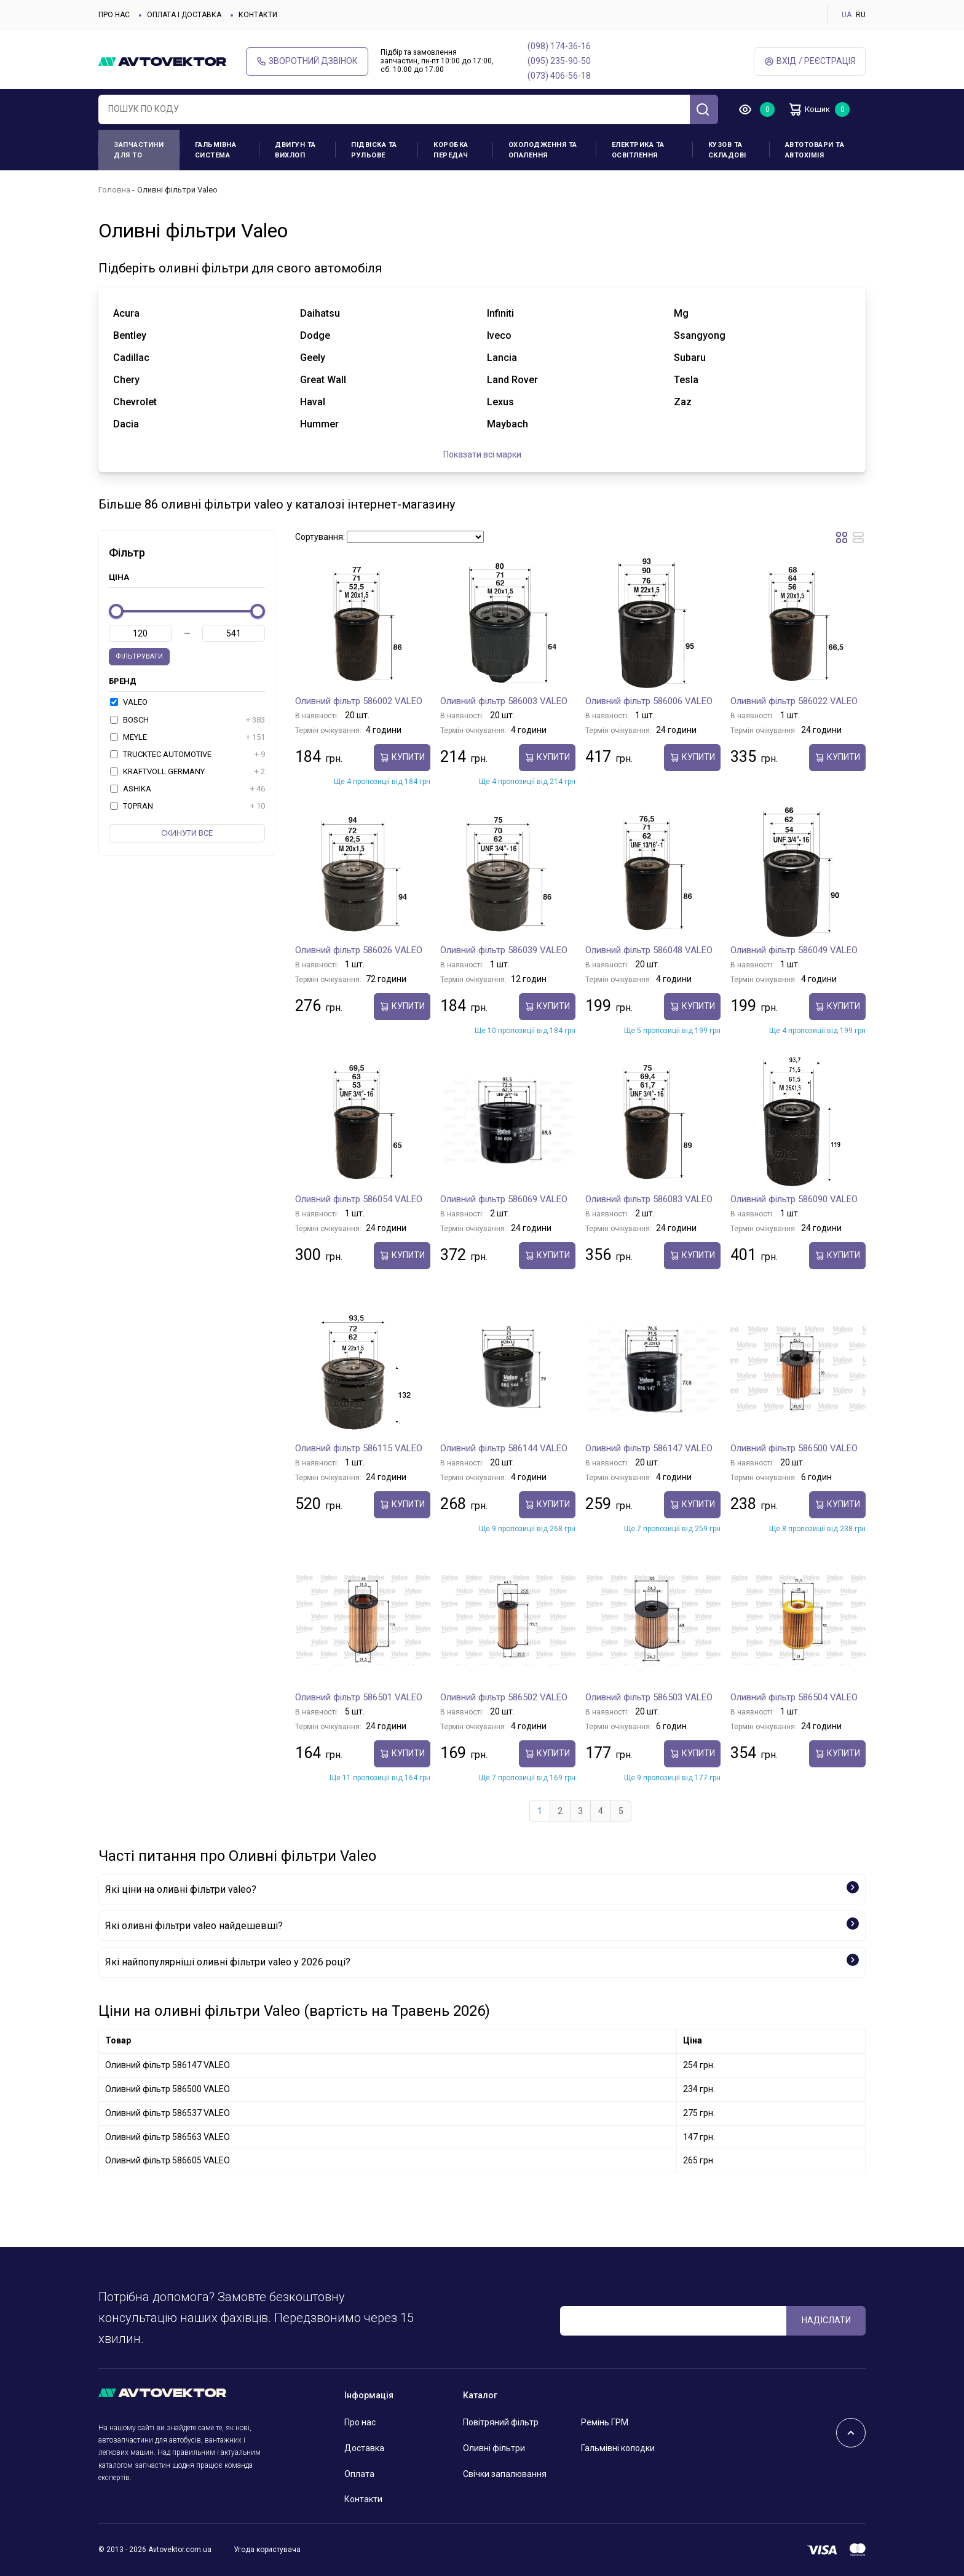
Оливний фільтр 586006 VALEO (649, 701)
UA (846, 14)
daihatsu (320, 313)
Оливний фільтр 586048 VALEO (649, 950)
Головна (114, 189)
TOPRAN (187, 806)
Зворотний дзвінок (307, 61)
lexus (500, 402)
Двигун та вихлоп (295, 150)
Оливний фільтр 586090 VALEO (794, 1199)
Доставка (364, 2448)
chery (126, 380)
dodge (315, 335)
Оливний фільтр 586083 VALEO (649, 1199)
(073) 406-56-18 (559, 76)
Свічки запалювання (505, 2474)
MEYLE (187, 737)
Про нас (114, 14)
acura (126, 313)
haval (312, 402)
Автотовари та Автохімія (815, 150)
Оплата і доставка (184, 14)
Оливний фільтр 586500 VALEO (794, 1448)
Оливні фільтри (494, 2448)
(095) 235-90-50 (559, 61)
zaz (683, 402)
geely (312, 357)
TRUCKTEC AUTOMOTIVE (187, 754)
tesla (686, 380)
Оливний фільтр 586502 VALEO (503, 1697)
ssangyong (699, 335)
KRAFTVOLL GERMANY (187, 772)
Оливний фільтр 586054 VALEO (358, 1199)
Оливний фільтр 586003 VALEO (503, 701)
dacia (126, 424)
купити (402, 757)
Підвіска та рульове (374, 150)
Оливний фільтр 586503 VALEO (649, 1697)
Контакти (258, 14)
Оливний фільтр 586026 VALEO (358, 950)
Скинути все (187, 833)
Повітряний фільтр (501, 2422)
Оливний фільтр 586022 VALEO (794, 701)
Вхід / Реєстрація (809, 61)
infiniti (500, 313)
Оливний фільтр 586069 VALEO (503, 1199)
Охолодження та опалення (542, 150)
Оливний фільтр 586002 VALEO (358, 701)
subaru (690, 357)
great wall (323, 380)
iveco (499, 335)
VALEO (129, 702)
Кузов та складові (727, 150)
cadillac (131, 357)
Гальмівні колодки (618, 2448)
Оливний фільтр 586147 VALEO (649, 1448)
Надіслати (826, 2320)
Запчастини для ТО (139, 150)
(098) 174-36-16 (559, 46)
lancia (502, 357)
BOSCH (187, 720)
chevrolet (135, 402)
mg (681, 313)
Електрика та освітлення (638, 150)
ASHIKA (187, 789)
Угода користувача (267, 2549)
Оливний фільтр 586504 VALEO (794, 1697)
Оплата (359, 2474)
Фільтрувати (139, 656)
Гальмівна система (216, 150)
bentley (129, 335)
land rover (512, 380)
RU (861, 14)
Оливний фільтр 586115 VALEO (358, 1448)
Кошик (814, 109)
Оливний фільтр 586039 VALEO (503, 950)
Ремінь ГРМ (604, 2422)
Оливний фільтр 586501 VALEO (358, 1697)
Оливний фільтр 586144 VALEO (503, 1448)
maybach (507, 424)
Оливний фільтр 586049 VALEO (794, 950)
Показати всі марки (482, 454)
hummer (319, 424)
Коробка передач (450, 150)
